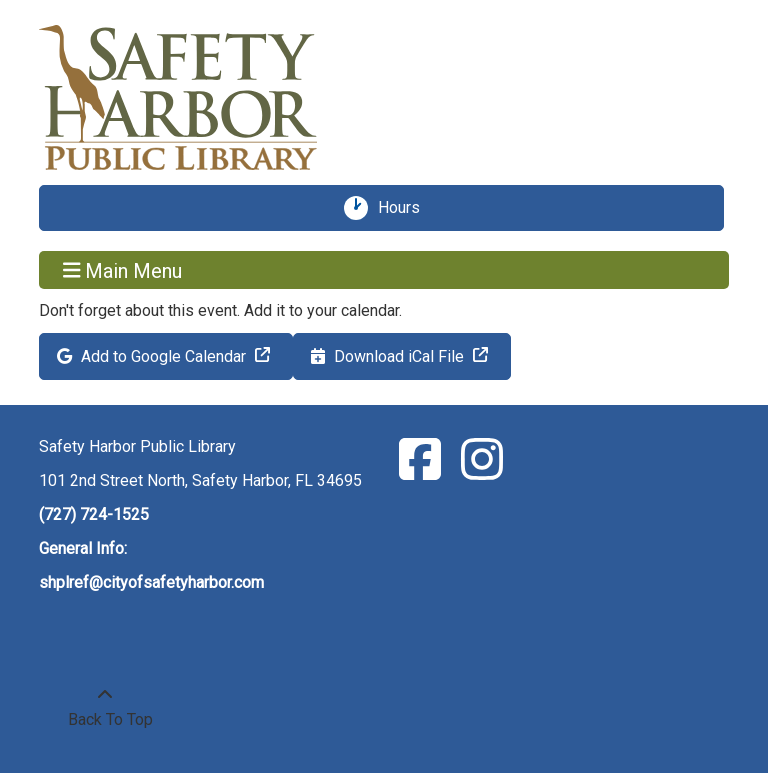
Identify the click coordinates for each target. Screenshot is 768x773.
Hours (406, 208)
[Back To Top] (105, 708)
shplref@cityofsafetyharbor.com (151, 582)
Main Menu (123, 270)
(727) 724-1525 (94, 514)
